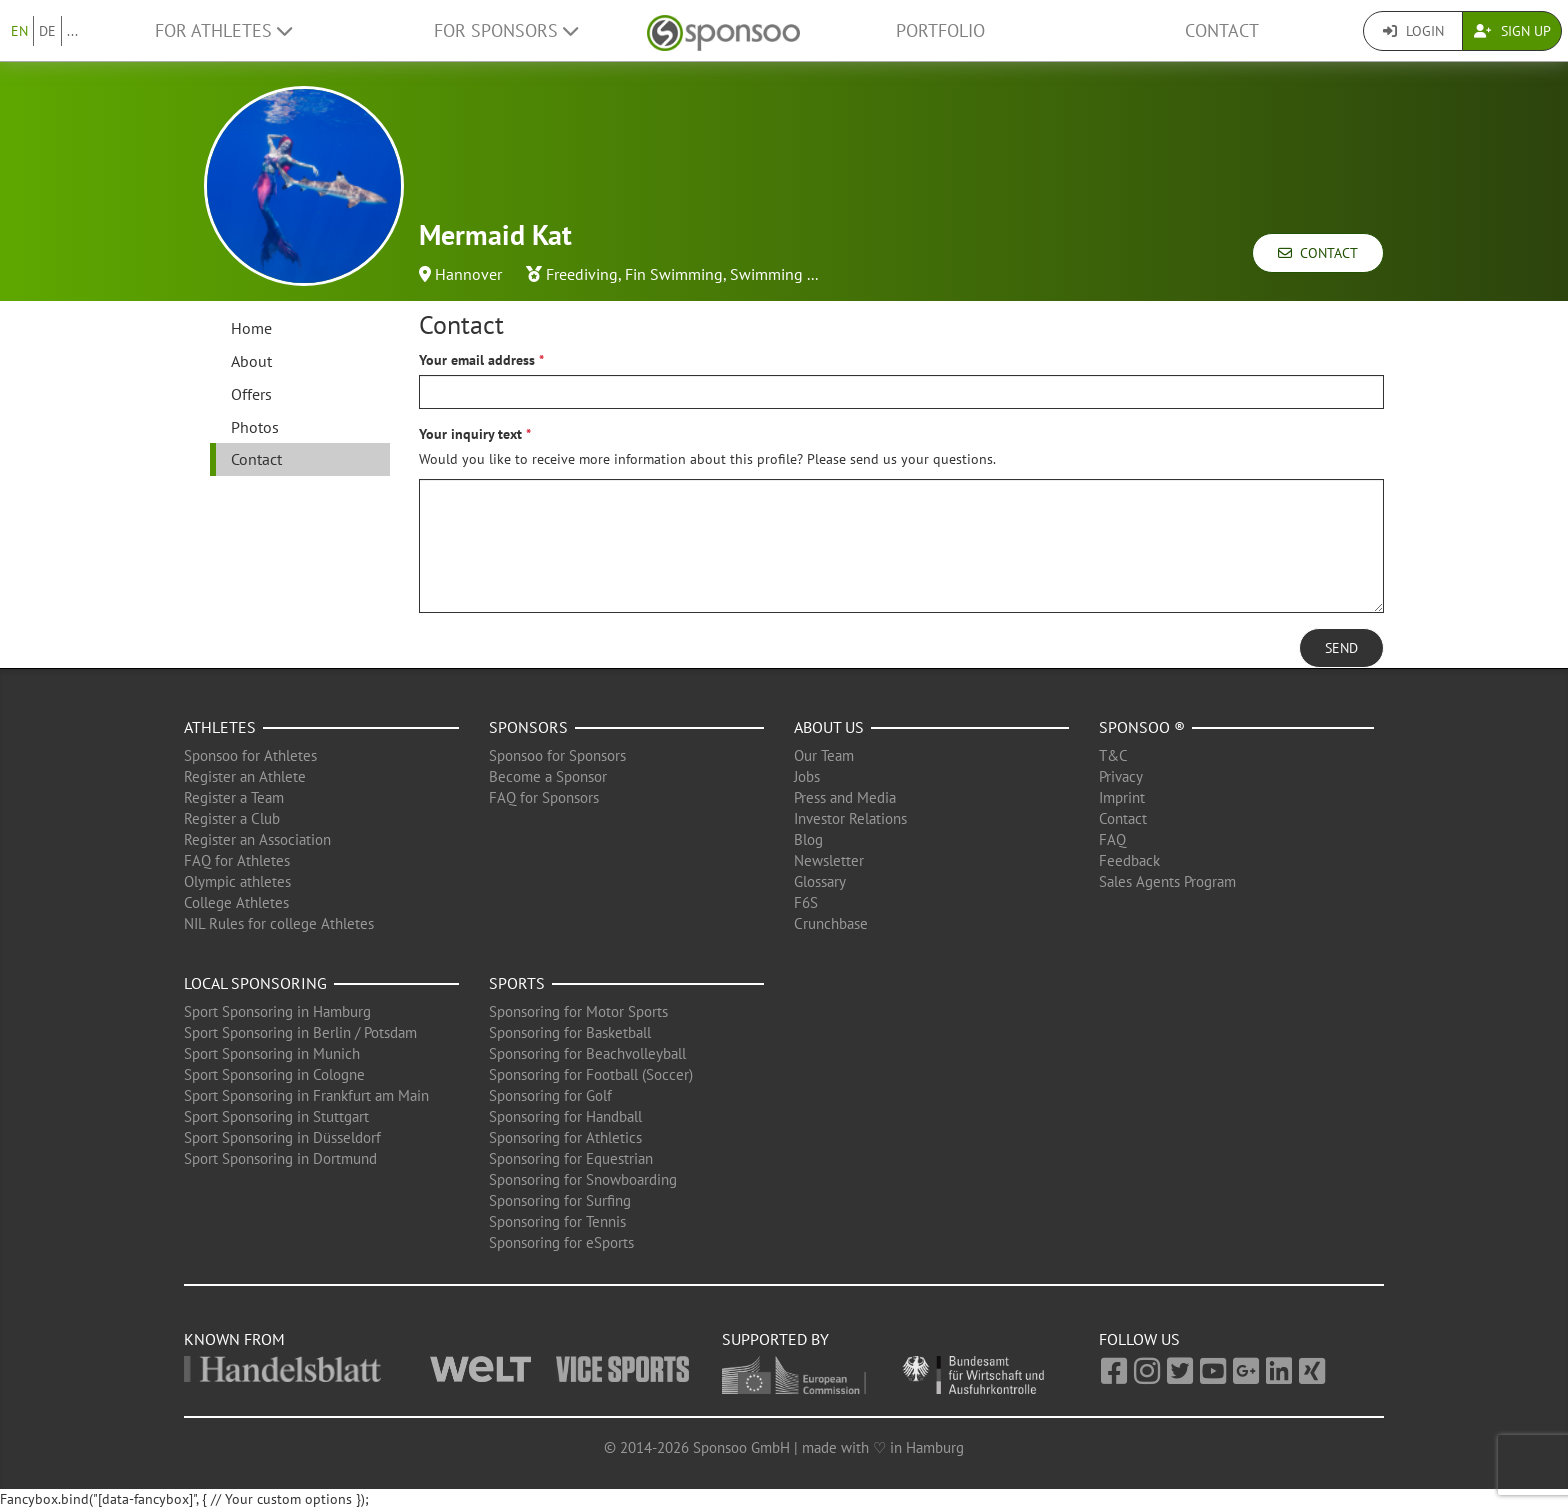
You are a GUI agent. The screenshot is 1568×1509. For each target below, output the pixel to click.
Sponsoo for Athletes (250, 755)
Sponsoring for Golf (550, 1095)
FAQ (1112, 839)
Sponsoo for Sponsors (557, 755)
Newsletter (829, 860)
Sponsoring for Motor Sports (578, 1011)
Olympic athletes (237, 881)
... (72, 31)
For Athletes (223, 30)
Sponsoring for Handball (565, 1116)
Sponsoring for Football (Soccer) (591, 1074)
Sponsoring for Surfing (560, 1200)
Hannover (468, 274)
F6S (806, 902)
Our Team (824, 755)
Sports (517, 983)
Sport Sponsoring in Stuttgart (276, 1116)
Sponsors (528, 727)
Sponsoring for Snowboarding (583, 1179)
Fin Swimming (674, 274)
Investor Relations (850, 818)
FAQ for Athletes (237, 860)
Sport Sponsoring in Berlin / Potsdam (300, 1032)
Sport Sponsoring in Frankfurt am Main (306, 1095)
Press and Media (845, 797)
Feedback (1129, 860)
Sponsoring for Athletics (565, 1137)
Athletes (220, 727)
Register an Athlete (245, 776)
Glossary (820, 881)
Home (251, 328)
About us (829, 727)
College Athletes (236, 902)
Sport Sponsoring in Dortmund (280, 1158)
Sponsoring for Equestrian (571, 1158)
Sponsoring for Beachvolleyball (587, 1053)
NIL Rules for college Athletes (279, 923)
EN (19, 31)
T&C (1113, 755)
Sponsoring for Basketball (570, 1032)
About (251, 361)
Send (1341, 648)
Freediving (582, 274)
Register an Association (257, 839)
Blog (808, 839)
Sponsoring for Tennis (557, 1221)
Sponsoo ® (1142, 727)
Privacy (1121, 776)
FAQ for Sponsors (544, 797)
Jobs (807, 776)
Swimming (766, 274)
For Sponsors (506, 30)
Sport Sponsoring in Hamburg (277, 1011)
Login (1413, 31)
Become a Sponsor (548, 776)
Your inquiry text (470, 434)
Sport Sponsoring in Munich (272, 1053)
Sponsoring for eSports (561, 1242)
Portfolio (940, 30)
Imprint (1122, 797)
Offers (251, 394)
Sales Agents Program (1167, 881)
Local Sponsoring (255, 983)
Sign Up (1512, 31)
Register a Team (234, 797)
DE (47, 31)
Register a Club (232, 818)
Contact (1222, 30)
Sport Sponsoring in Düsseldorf (282, 1137)
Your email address (477, 360)
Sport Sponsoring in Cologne (274, 1074)
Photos (255, 427)
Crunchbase (831, 923)
